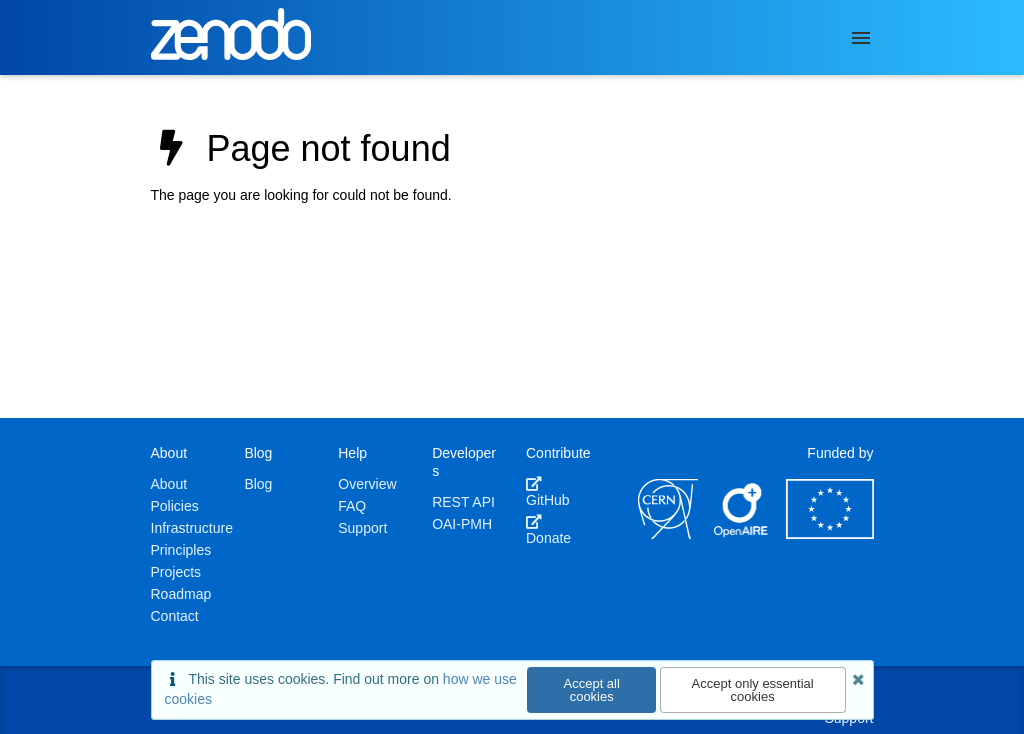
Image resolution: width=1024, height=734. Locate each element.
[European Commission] (830, 534)
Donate (548, 530)
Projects (176, 572)
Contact (175, 616)
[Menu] (861, 38)
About (169, 484)
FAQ (352, 506)
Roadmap (181, 594)
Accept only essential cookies (753, 690)
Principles (181, 550)
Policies (175, 506)
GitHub (548, 492)
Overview (367, 484)
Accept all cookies (592, 690)
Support (362, 528)
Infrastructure (192, 528)
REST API (463, 502)
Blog (258, 484)
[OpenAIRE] (742, 534)
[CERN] (668, 534)
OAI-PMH (462, 524)
